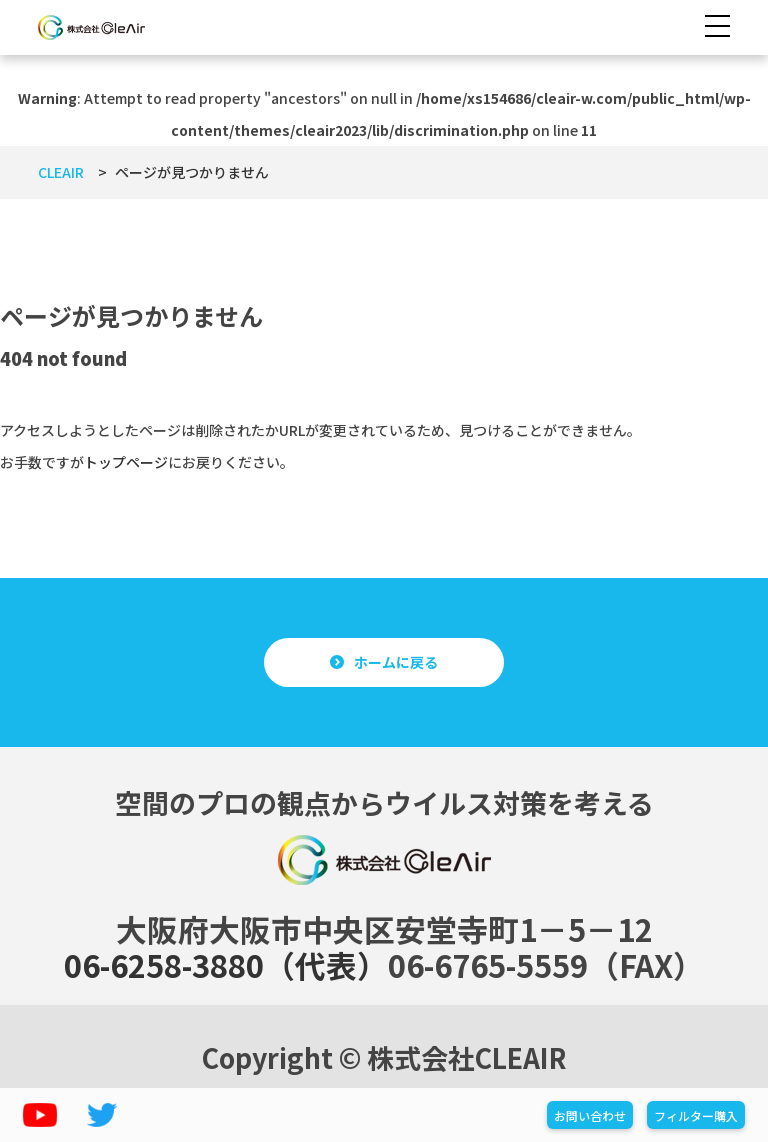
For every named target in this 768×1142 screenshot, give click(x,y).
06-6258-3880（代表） (226, 964)
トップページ (126, 462)
